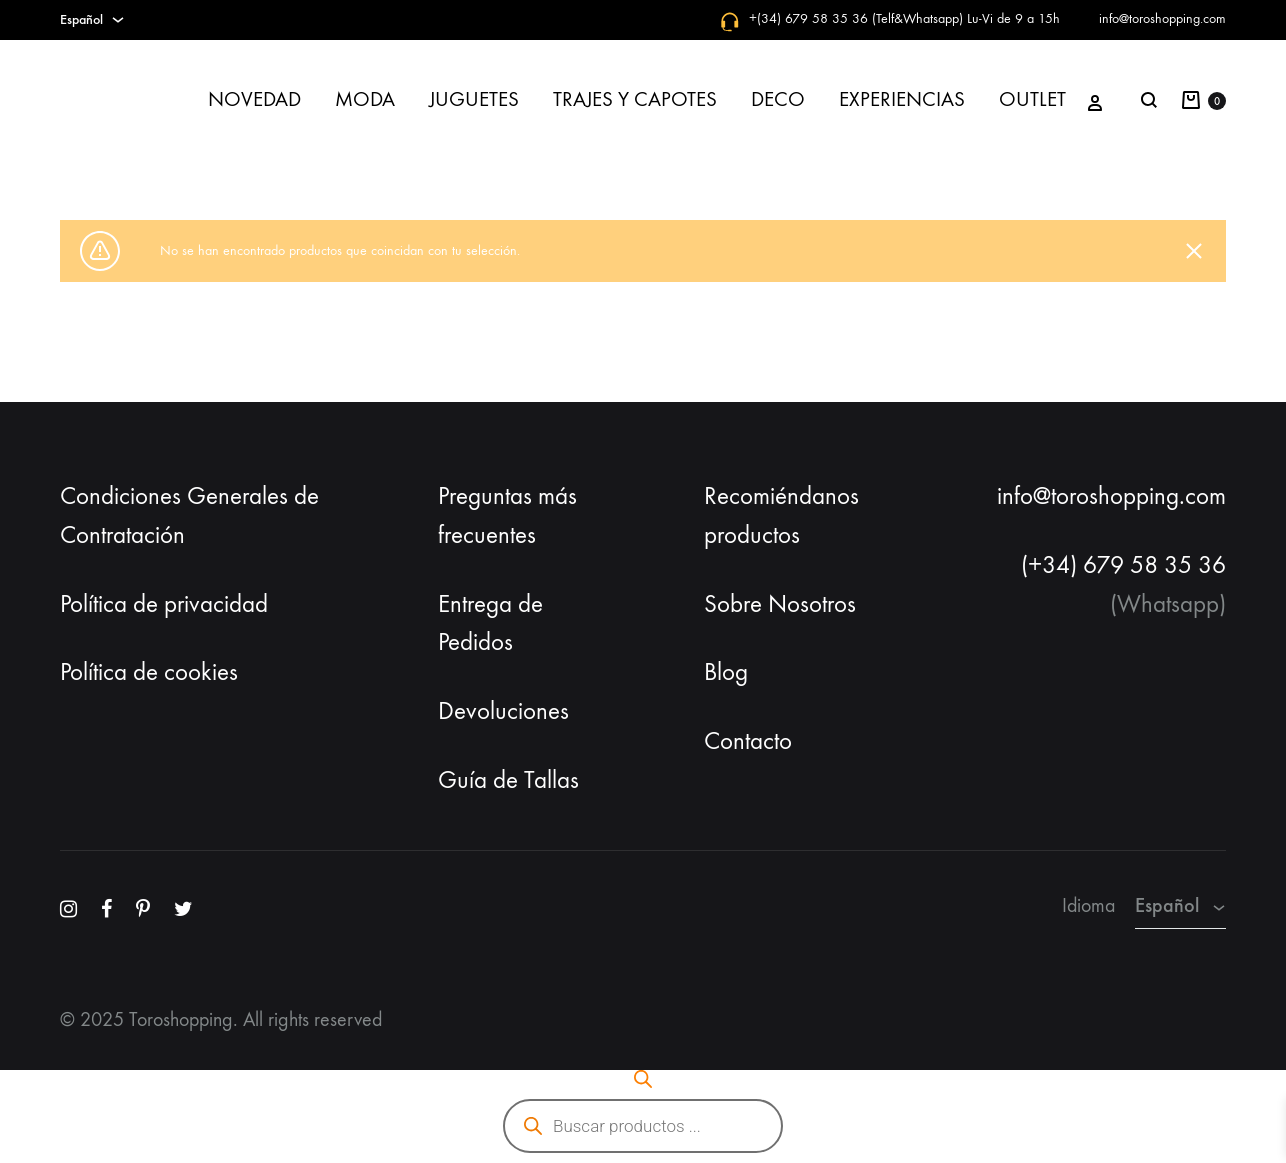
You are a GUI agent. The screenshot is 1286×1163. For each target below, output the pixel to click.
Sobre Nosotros (780, 604)
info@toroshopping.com (1162, 18)
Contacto (748, 741)
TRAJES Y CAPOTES (635, 99)
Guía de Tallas (508, 780)
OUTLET (1032, 99)
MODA (365, 99)
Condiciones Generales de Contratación (189, 515)
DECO (778, 99)
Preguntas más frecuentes (507, 515)
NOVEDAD (254, 99)
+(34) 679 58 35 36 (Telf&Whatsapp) (856, 18)
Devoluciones (503, 711)
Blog (726, 672)
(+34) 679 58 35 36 (1123, 565)
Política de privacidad (164, 604)
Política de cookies (149, 672)
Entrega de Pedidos (490, 623)
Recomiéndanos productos (781, 515)
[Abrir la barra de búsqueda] (643, 1079)
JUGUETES (474, 99)
